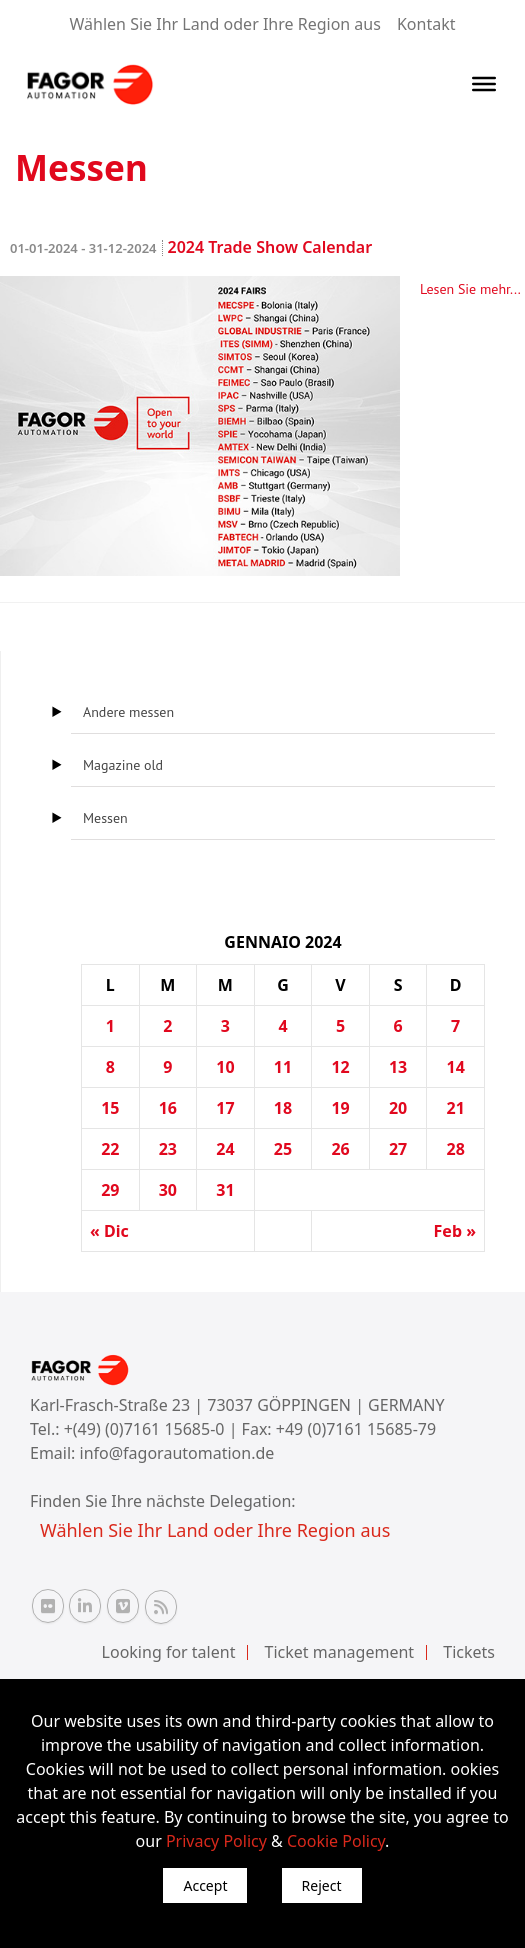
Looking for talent (169, 1652)
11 (283, 1067)
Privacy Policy (216, 1841)
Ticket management (340, 1652)
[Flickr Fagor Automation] (48, 1606)
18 (283, 1108)
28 (456, 1149)
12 (340, 1067)
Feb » (455, 1231)
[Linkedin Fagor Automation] (85, 1606)
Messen (105, 818)
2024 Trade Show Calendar (191, 247)
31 (225, 1190)
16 (168, 1108)
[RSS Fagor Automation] (161, 1607)
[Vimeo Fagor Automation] (123, 1606)
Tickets (469, 1652)
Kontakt (426, 24)
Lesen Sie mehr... (470, 289)
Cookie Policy (336, 1841)
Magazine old (123, 765)
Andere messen (128, 712)
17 (225, 1108)
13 (398, 1067)
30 (168, 1190)
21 (456, 1108)
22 (110, 1149)
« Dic (109, 1231)
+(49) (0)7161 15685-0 (144, 1429)
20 (398, 1108)
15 (110, 1108)
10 (225, 1067)
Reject (322, 1885)
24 (225, 1149)
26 (340, 1149)
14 (456, 1067)
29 (110, 1190)
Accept (205, 1885)
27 (398, 1149)
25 (283, 1149)
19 (340, 1108)
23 (168, 1149)
